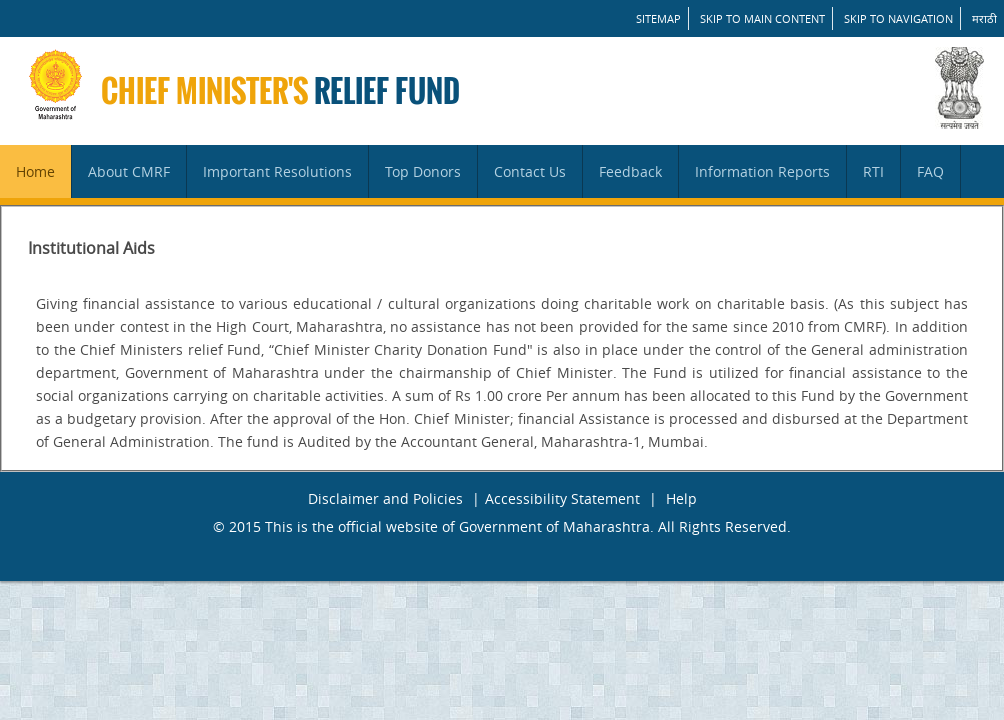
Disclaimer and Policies (385, 498)
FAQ (930, 171)
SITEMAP (658, 18)
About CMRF (129, 171)
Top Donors (423, 171)
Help (681, 498)
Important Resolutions (277, 171)
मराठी (984, 18)
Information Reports (762, 171)
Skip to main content (762, 18)
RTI (873, 171)
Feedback (630, 171)
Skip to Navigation (898, 18)
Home (35, 171)
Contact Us (530, 171)
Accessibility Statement (562, 498)
